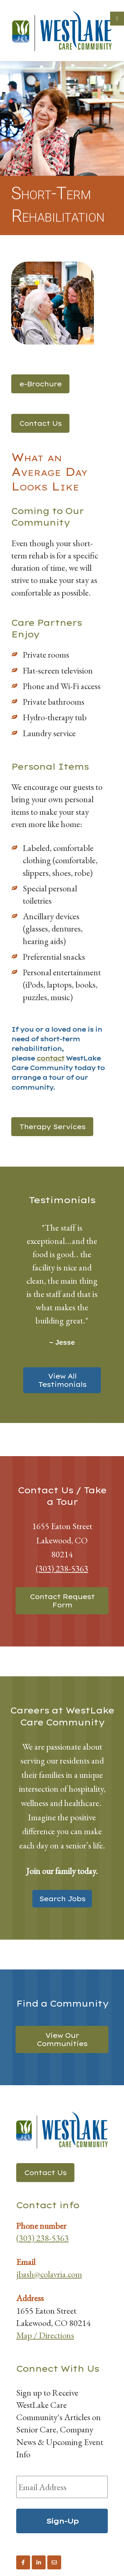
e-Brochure (40, 384)
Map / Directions (45, 2335)
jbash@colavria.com (49, 2274)
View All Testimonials (62, 1380)
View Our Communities (62, 2039)
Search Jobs (62, 1899)
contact (50, 1058)
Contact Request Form (62, 1600)
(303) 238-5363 (62, 1568)
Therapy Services (52, 1127)
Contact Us (40, 423)
